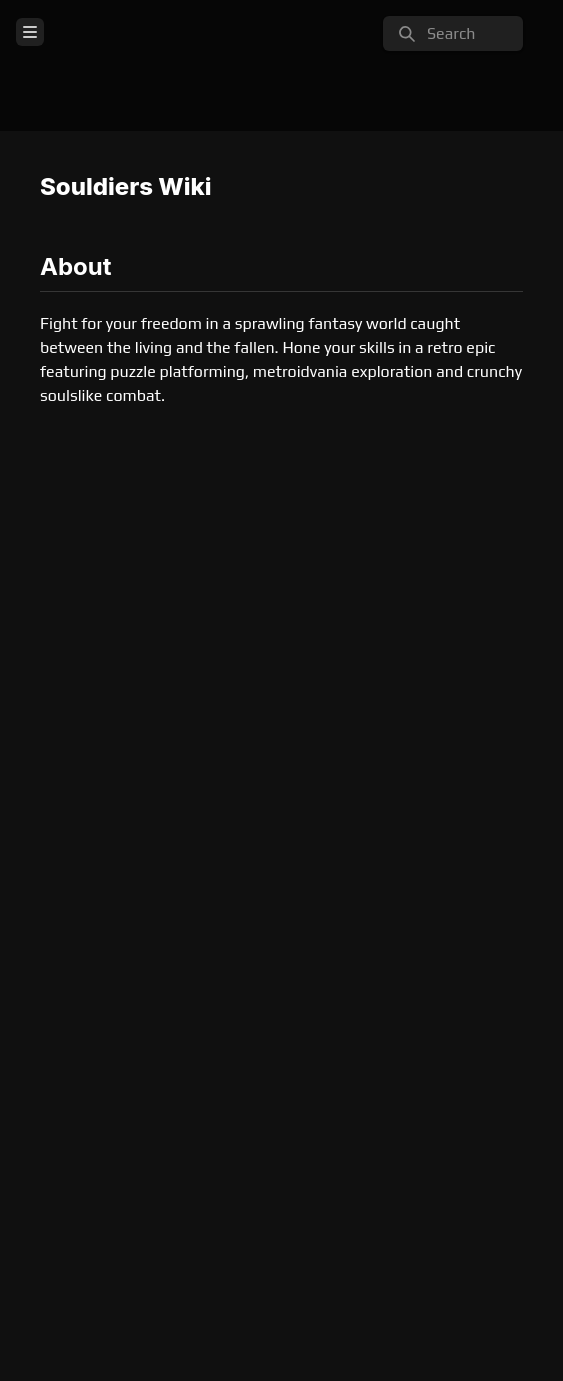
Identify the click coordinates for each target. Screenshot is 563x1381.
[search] (453, 33)
